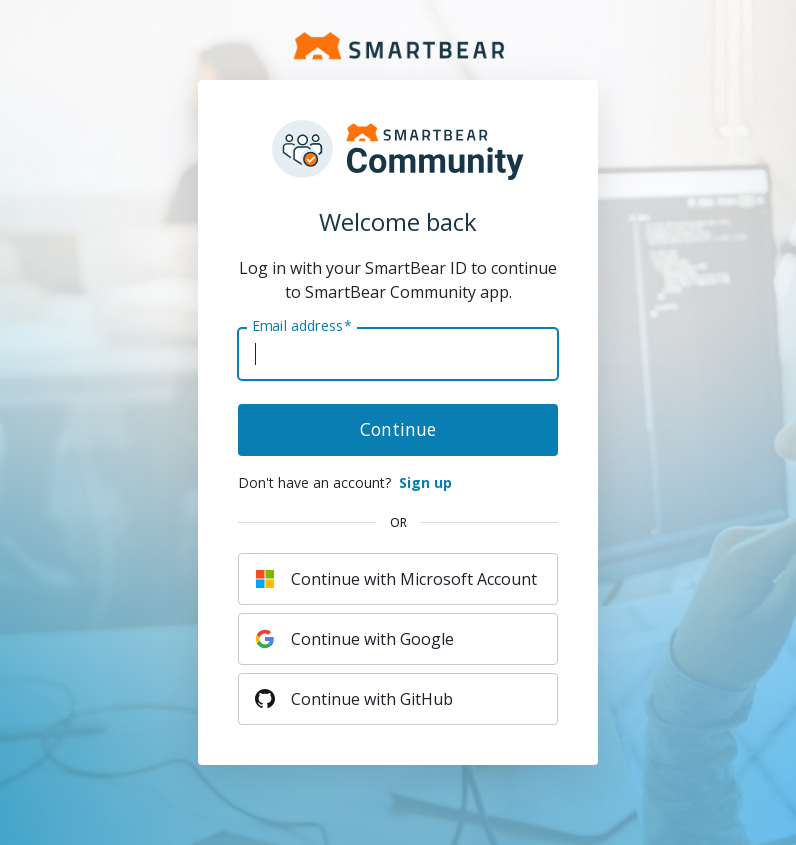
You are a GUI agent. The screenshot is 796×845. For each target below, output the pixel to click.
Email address (301, 326)
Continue (398, 429)
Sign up (425, 482)
